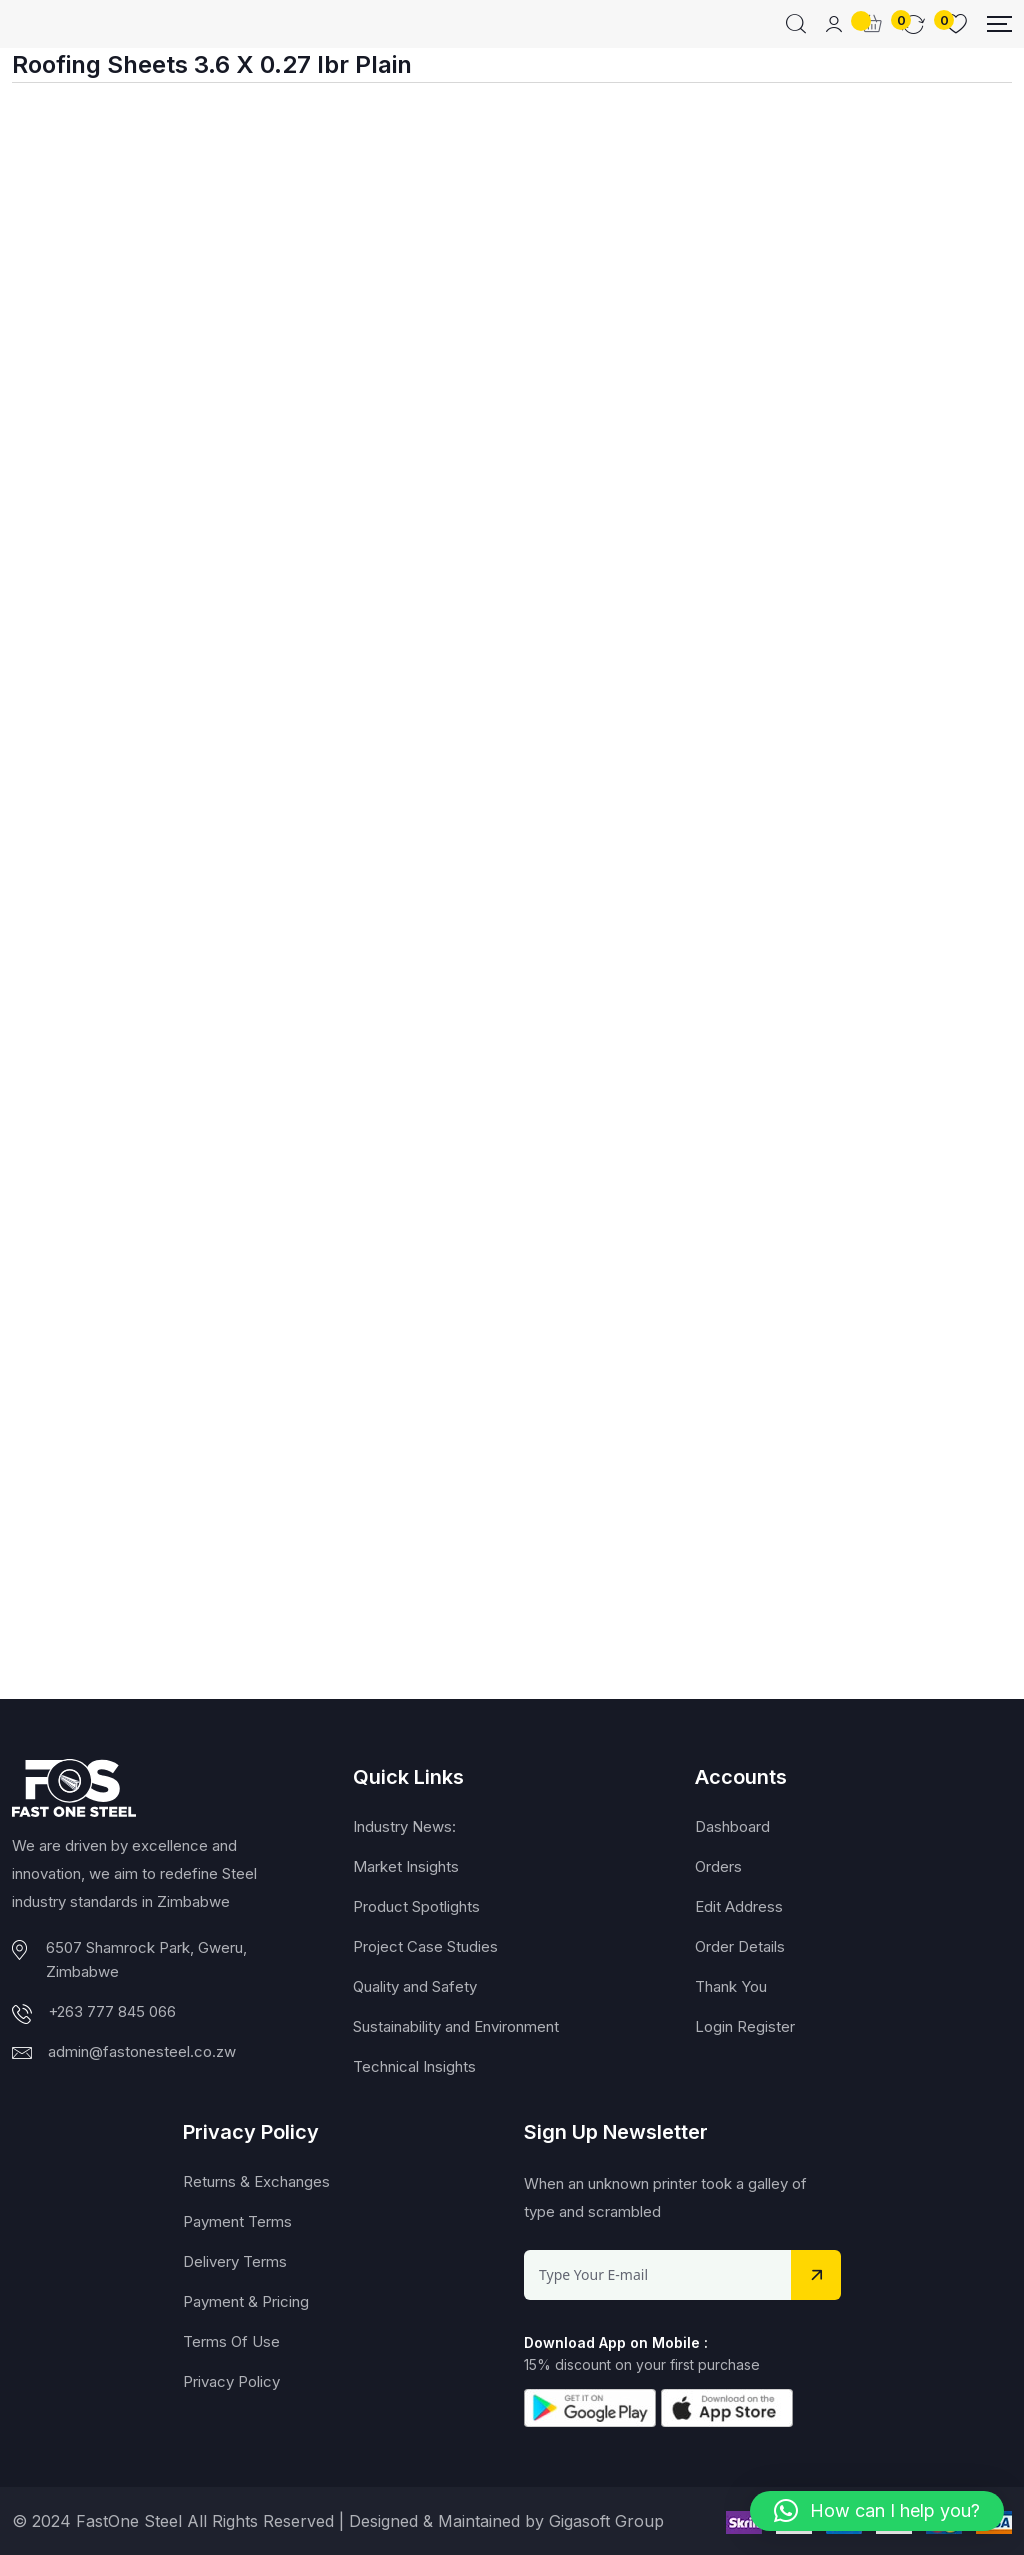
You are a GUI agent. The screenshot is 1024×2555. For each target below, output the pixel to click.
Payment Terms (237, 2221)
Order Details (740, 1946)
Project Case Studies (425, 1946)
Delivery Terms (235, 2261)
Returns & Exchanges (256, 2181)
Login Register (745, 2026)
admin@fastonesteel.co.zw (142, 2051)
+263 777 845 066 (112, 2011)
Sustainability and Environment (456, 2026)
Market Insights (406, 1866)
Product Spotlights (416, 1906)
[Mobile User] (834, 24)
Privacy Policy (231, 2381)
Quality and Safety (415, 1986)
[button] (877, 2511)
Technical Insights (414, 2066)
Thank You (731, 1986)
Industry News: (404, 1826)
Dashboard (732, 1826)
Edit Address (739, 1906)
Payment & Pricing (246, 2301)
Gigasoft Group (606, 2521)
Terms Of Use (231, 2341)
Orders (718, 1866)
